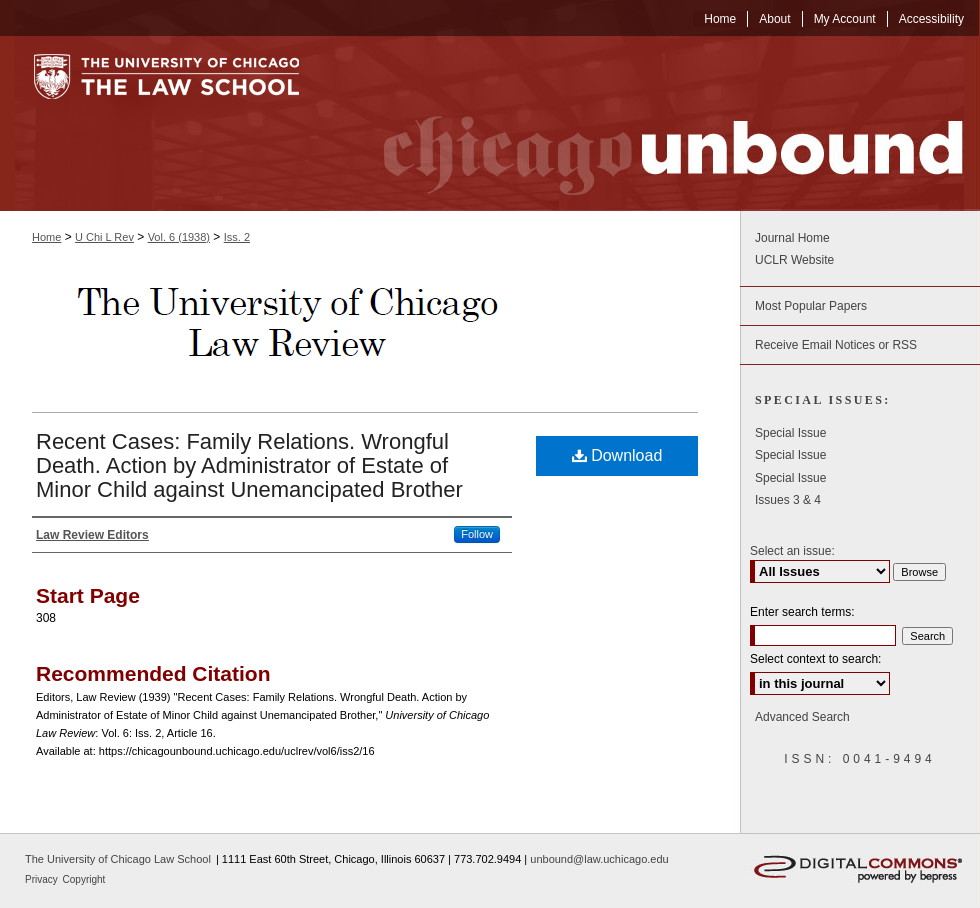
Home (46, 237)
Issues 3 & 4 (788, 500)
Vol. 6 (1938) (179, 237)
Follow (477, 534)
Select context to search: (815, 659)
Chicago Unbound (655, 123)
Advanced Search (802, 717)
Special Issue (790, 433)
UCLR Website (794, 260)
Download (617, 455)
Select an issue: (792, 551)
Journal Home (792, 238)
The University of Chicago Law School (118, 859)
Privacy (43, 879)
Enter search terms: (802, 612)
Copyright (84, 879)
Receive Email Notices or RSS (836, 345)
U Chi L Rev (104, 237)
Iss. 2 (237, 237)
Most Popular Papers (811, 306)
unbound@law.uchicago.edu (599, 859)
